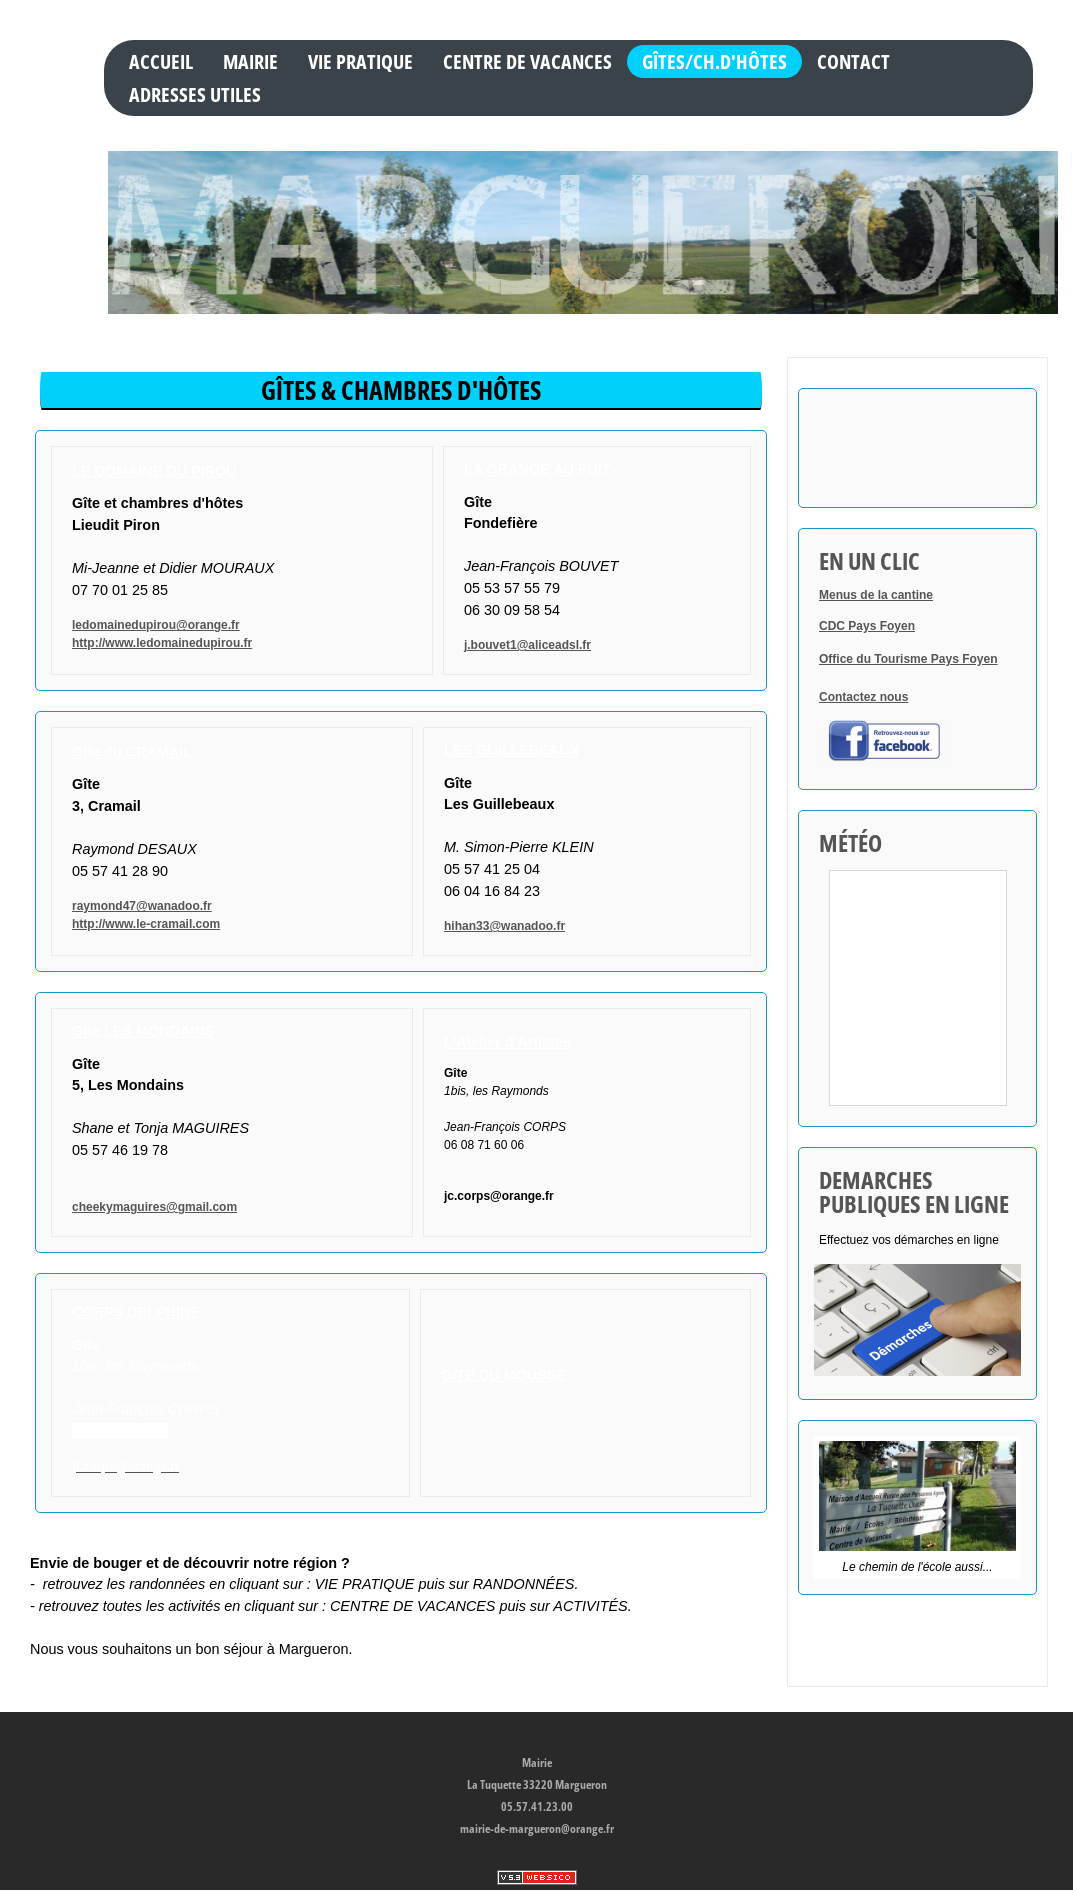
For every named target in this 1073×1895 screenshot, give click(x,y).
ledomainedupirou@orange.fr (156, 625)
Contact (853, 61)
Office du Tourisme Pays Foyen (908, 659)
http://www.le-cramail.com (146, 924)
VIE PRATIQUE (360, 61)
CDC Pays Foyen (867, 626)
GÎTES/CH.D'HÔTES (714, 61)
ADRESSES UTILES (195, 94)
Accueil (161, 61)
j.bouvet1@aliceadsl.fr (527, 645)
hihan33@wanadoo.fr (504, 926)
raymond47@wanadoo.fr (142, 906)
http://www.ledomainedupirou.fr (162, 643)
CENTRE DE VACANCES (527, 61)
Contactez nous (863, 697)
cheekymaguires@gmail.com (154, 1207)
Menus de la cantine (876, 595)
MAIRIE (250, 61)
